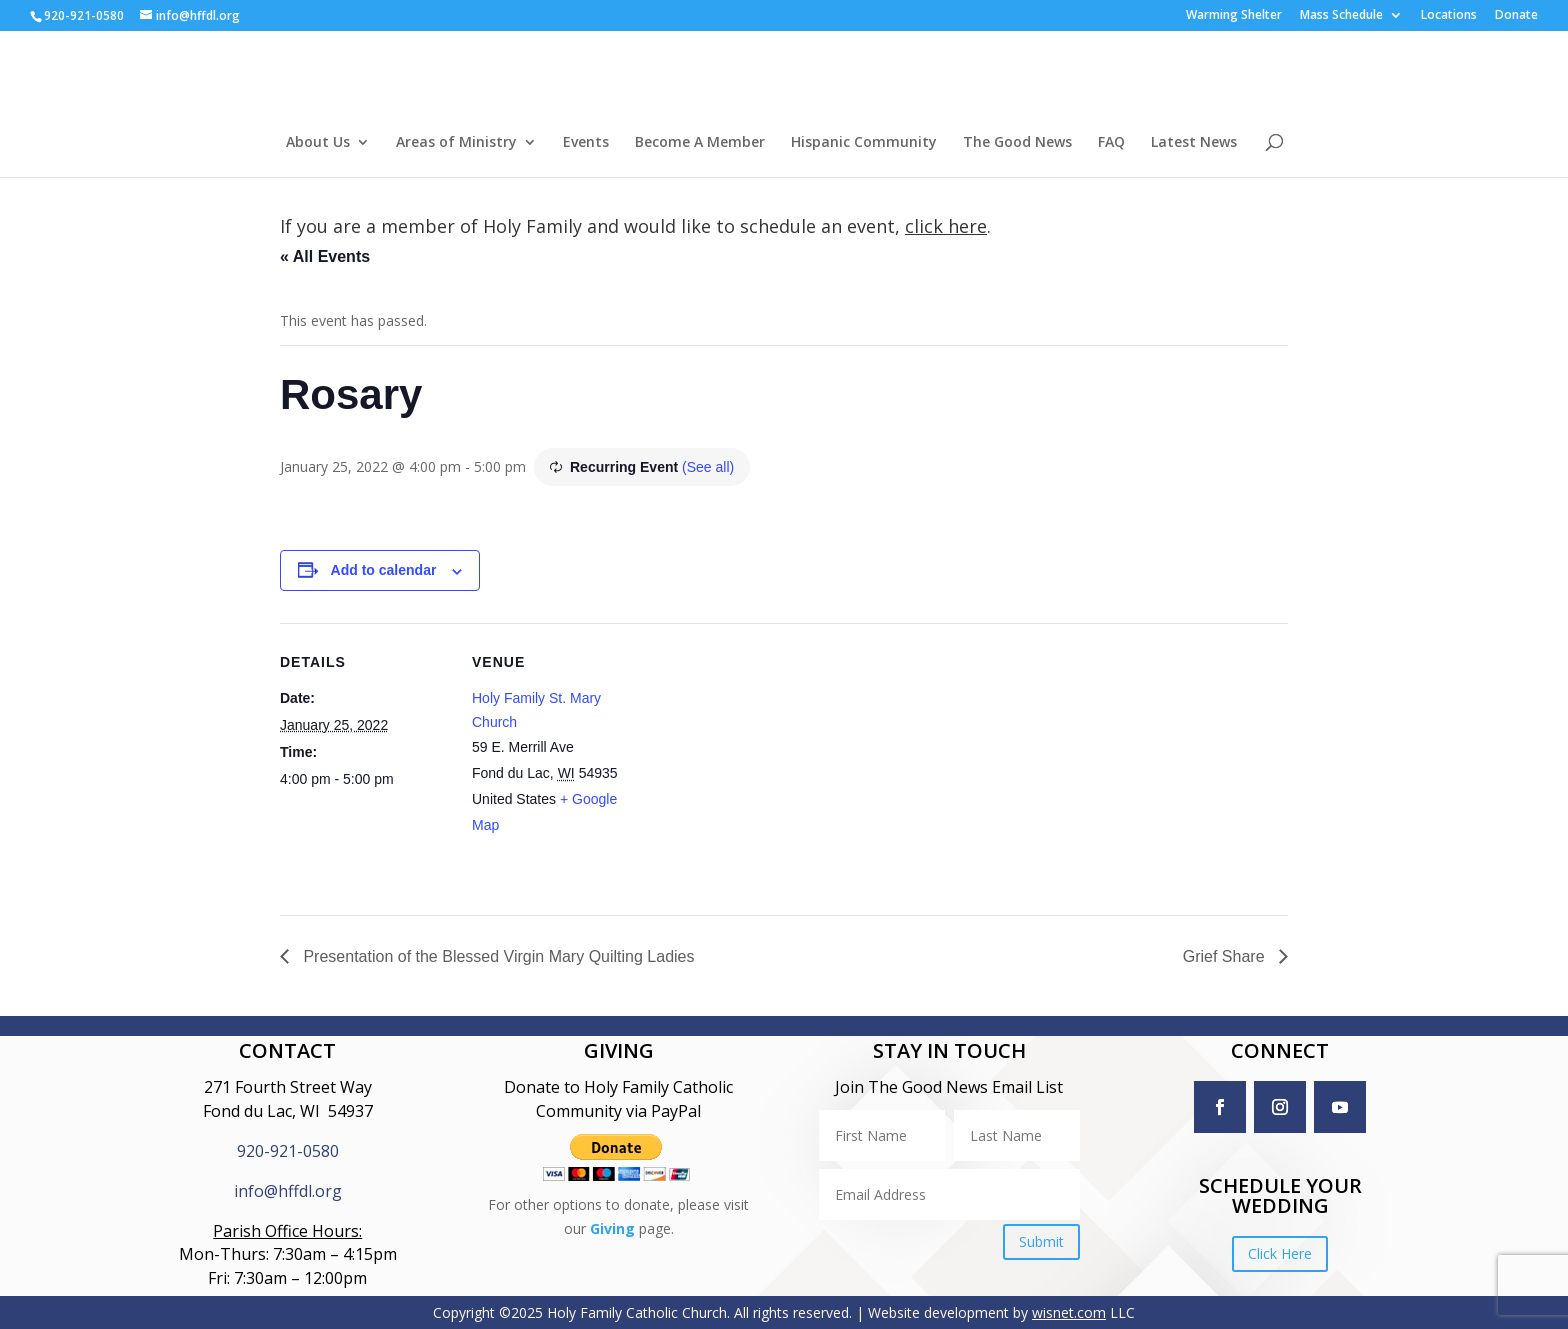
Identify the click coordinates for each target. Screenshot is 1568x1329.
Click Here (1280, 1253)
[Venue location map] (769, 761)
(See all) (708, 467)
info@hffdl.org (288, 1191)
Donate (1516, 16)
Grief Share (1226, 956)
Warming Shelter (1234, 16)
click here (946, 226)
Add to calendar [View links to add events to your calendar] (384, 570)
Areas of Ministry (456, 143)
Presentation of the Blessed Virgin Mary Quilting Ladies (496, 956)
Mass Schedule (1341, 16)
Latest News (1194, 143)
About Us (318, 143)
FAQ (1111, 143)
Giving (612, 1228)
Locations (1449, 16)
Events (586, 143)
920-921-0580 (288, 1151)
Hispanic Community (864, 143)
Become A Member (700, 143)
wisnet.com (1069, 1312)
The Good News (1017, 143)
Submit (1041, 1241)
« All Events (325, 256)
